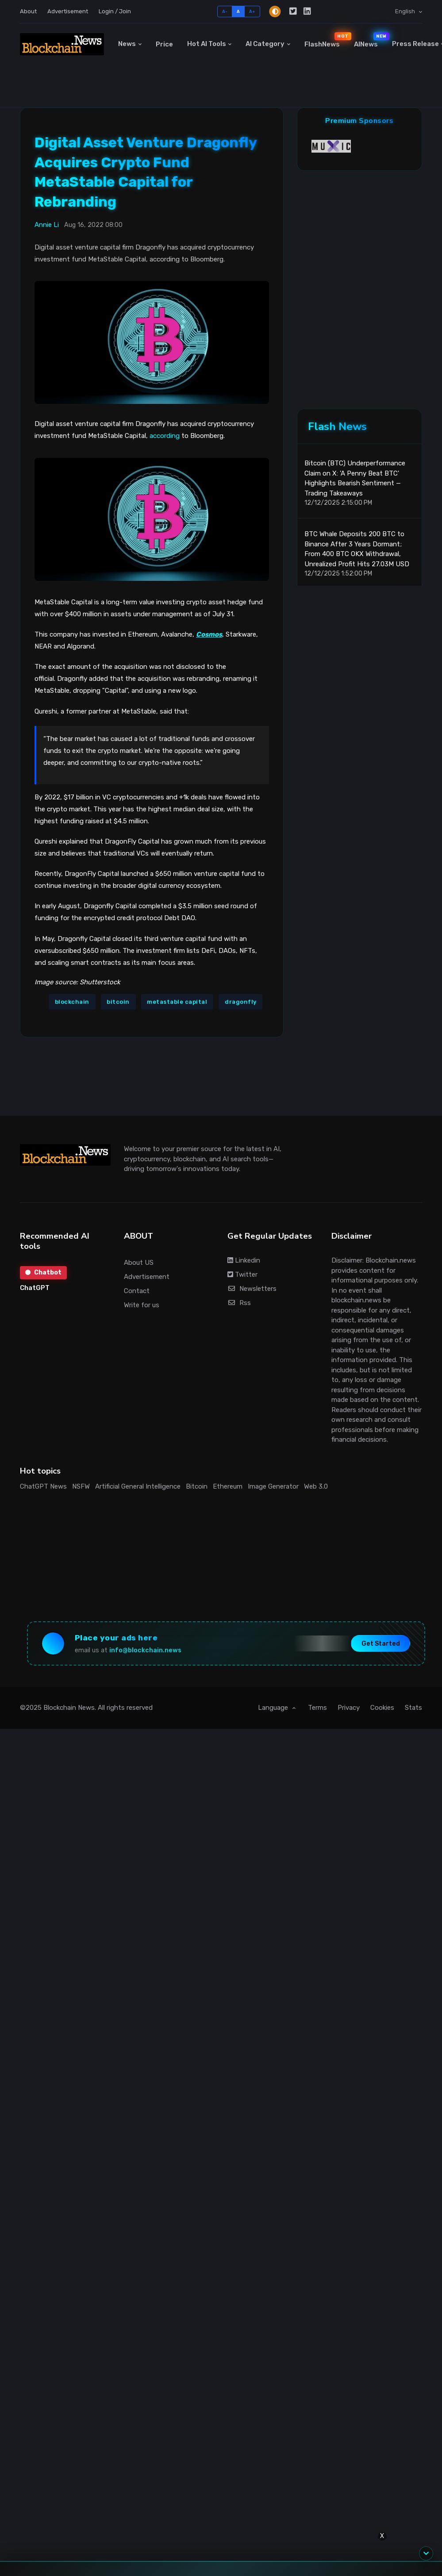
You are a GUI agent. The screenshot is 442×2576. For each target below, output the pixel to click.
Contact (137, 1291)
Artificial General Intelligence (138, 1486)
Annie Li (47, 225)
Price (164, 44)
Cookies (382, 1708)
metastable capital (177, 1001)
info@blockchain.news (145, 1650)
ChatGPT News (43, 1486)
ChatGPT (35, 1288)
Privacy (349, 1708)
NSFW (81, 1486)
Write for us (141, 1305)
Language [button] (274, 1708)
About (28, 11)
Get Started (380, 1643)
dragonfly (241, 1001)
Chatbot (43, 1272)
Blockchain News (69, 1708)
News (127, 44)
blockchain (72, 1001)
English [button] (405, 11)
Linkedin (243, 1260)
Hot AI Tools (206, 44)
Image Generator (273, 1486)
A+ (252, 11)
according (165, 436)
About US (139, 1263)
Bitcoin (197, 1486)
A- (225, 11)
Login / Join (115, 11)
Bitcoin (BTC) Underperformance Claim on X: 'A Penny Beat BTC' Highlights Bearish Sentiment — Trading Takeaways (354, 478)
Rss (239, 1303)
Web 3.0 (316, 1486)
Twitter (242, 1274)
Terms (317, 1708)
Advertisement (67, 11)
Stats (413, 1708)
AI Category (265, 44)
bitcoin (118, 1001)
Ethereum (227, 1486)
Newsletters (252, 1289)
